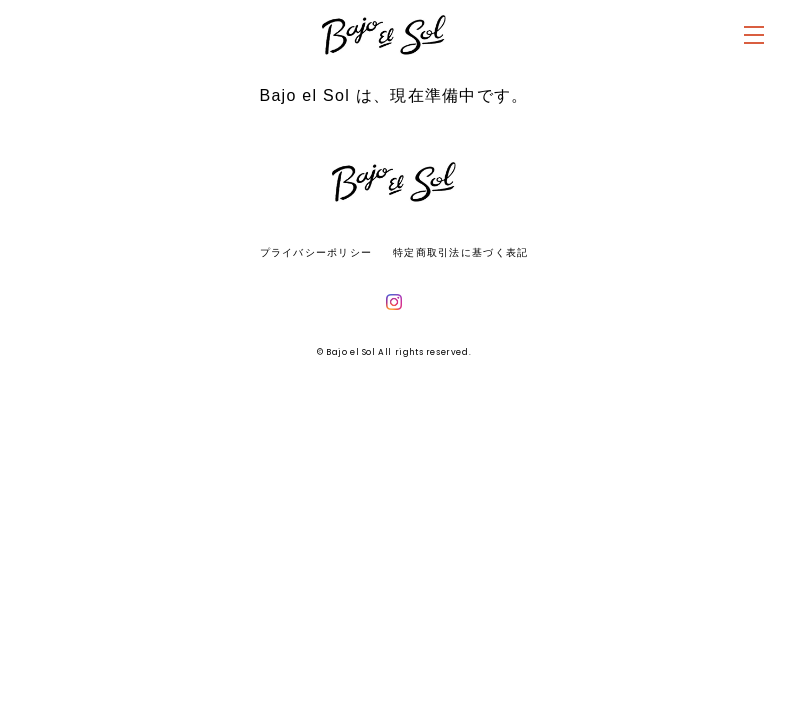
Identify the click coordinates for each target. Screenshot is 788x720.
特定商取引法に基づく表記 (460, 252)
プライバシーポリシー (316, 252)
